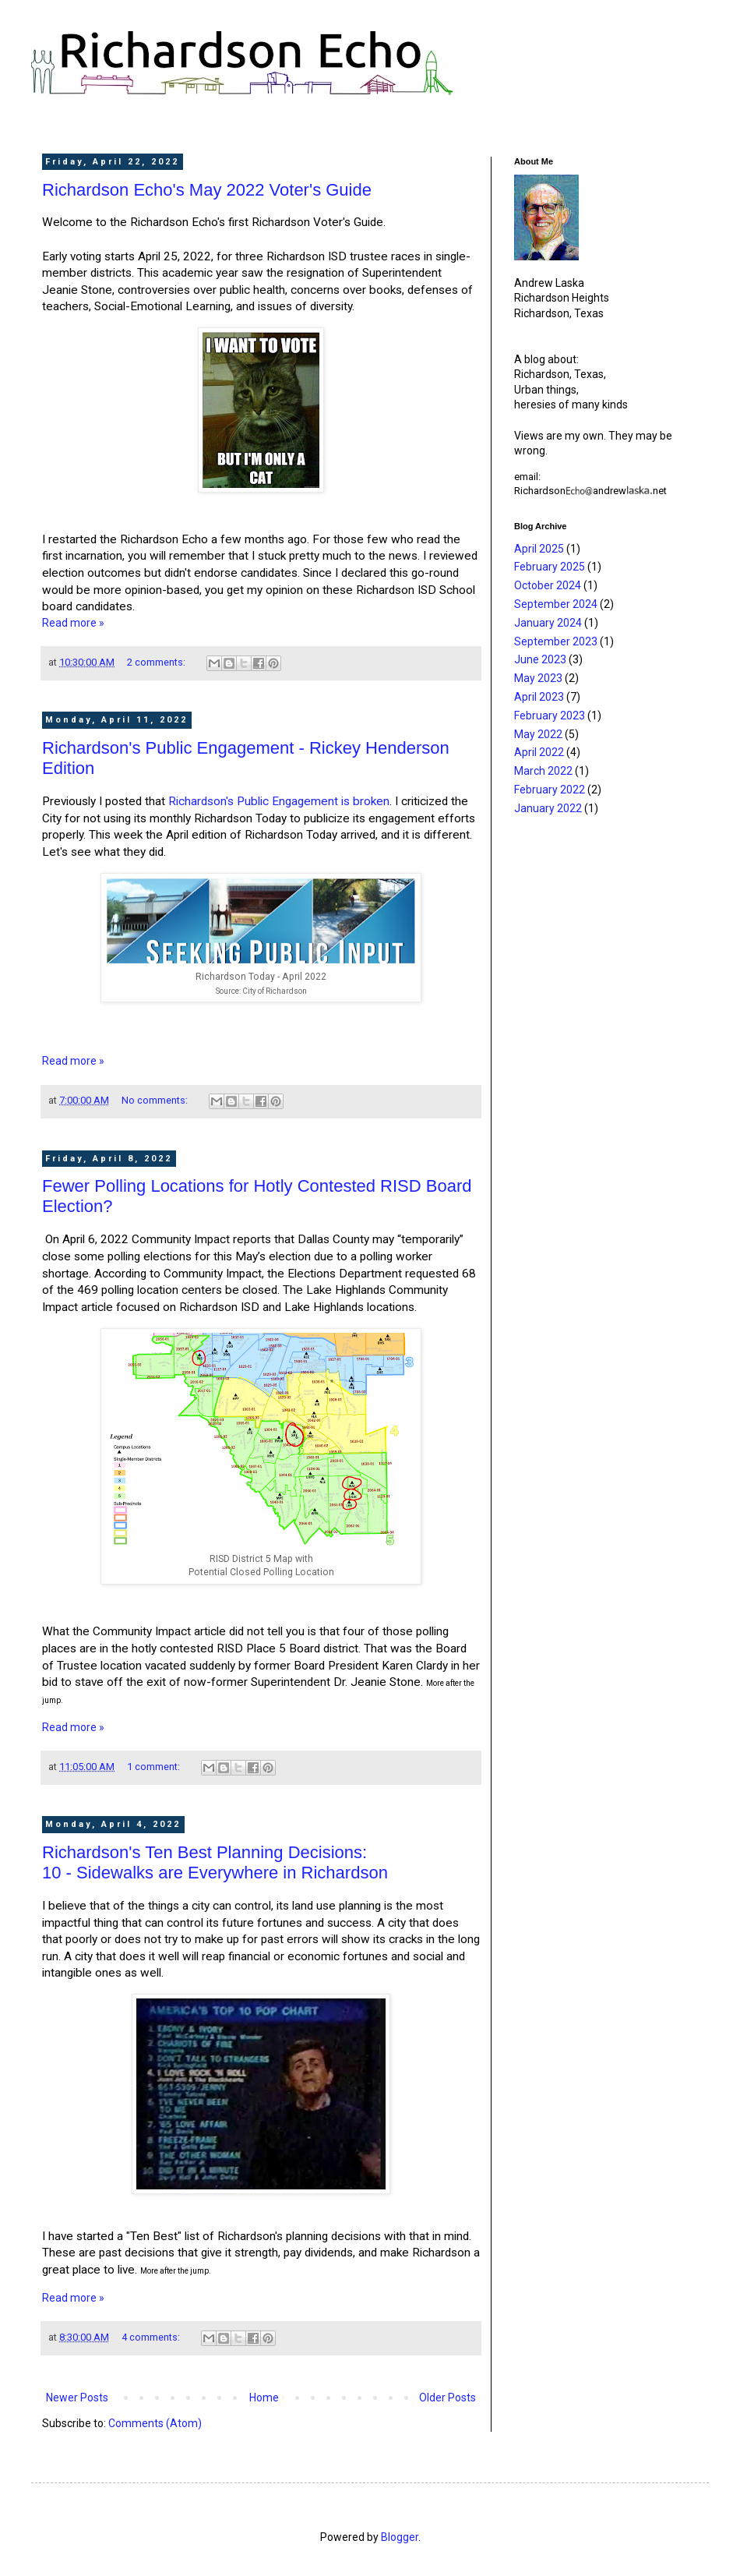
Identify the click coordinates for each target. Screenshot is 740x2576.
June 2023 (540, 659)
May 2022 (538, 734)
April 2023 (539, 697)
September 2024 (555, 604)
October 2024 (547, 585)
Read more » (73, 623)
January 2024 (548, 623)
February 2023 (549, 715)
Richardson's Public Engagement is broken (278, 801)
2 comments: (157, 662)
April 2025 (539, 548)
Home (264, 2397)
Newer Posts (77, 2397)
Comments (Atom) (155, 2423)
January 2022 (548, 808)
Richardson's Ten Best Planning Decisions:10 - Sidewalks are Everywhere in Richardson (215, 1862)
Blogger (399, 2537)
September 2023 (555, 641)
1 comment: (154, 1766)
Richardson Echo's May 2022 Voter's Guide (207, 190)
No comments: (156, 1100)
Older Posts (447, 2397)
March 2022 (543, 771)
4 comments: (152, 2337)
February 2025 (549, 566)
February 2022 (549, 789)
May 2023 (538, 678)
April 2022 (539, 752)
